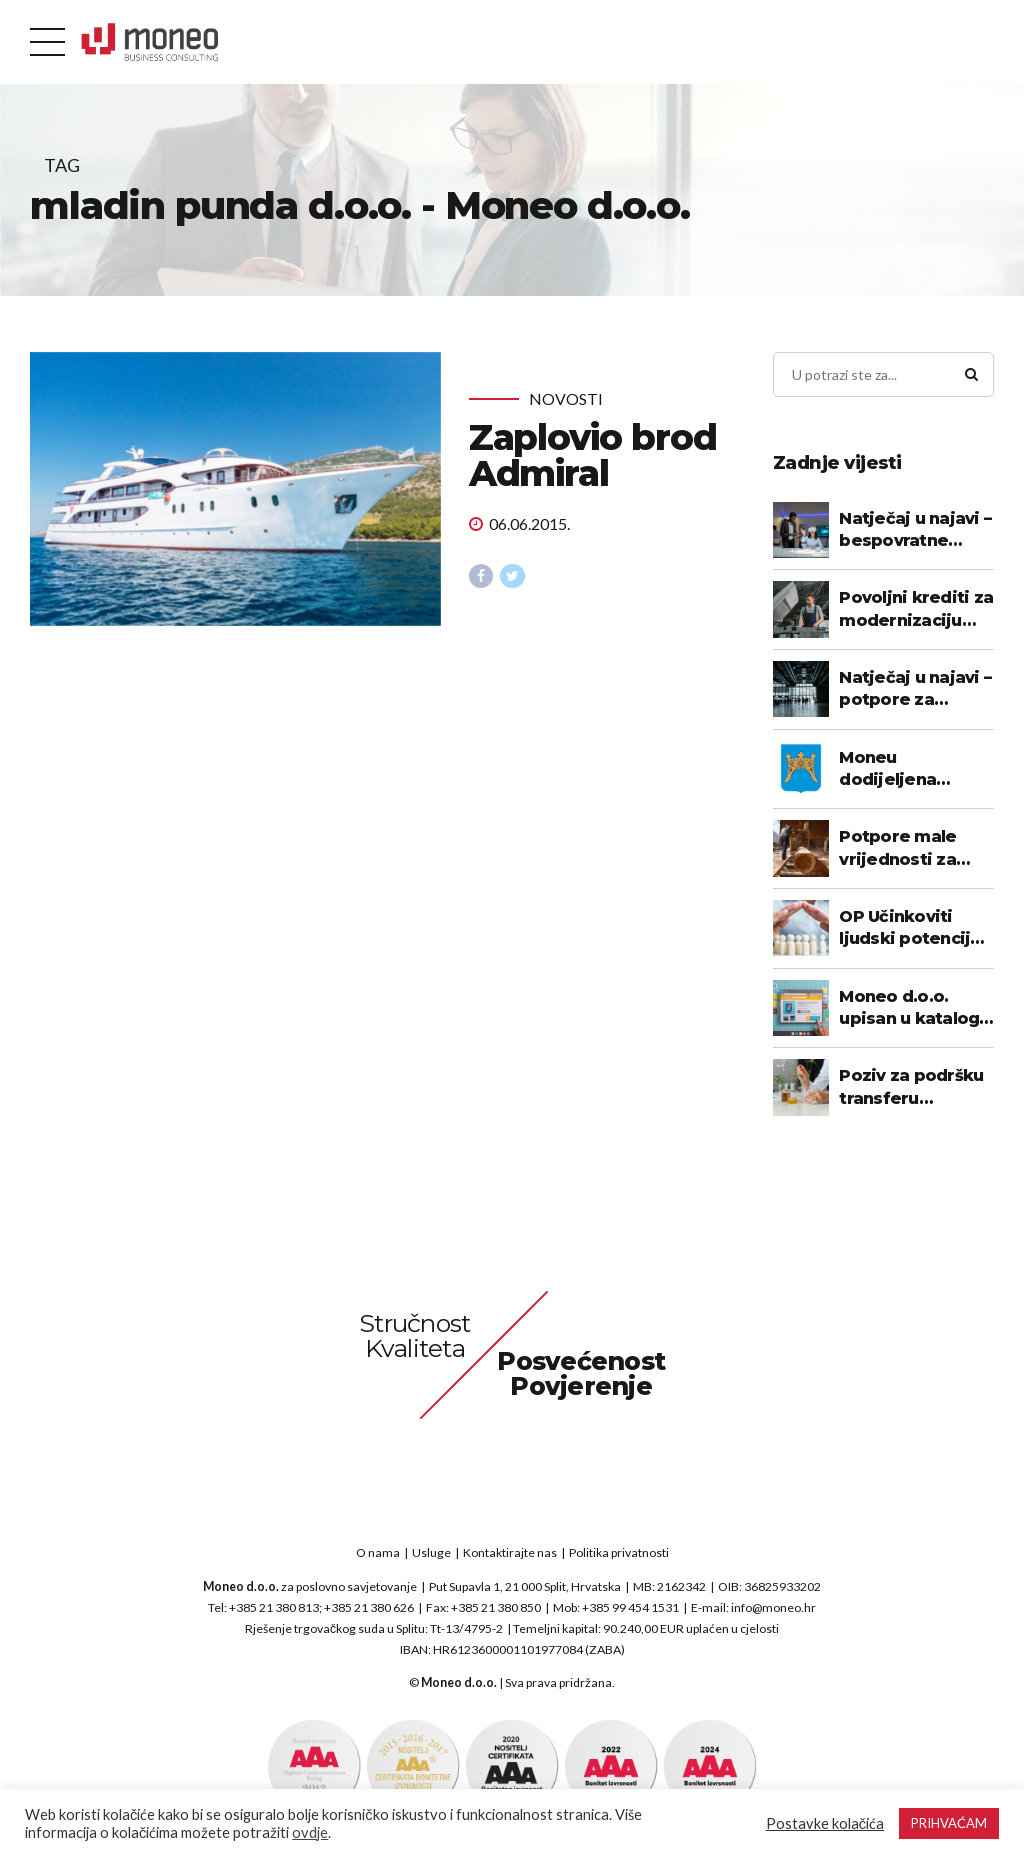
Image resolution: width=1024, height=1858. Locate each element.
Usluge (431, 1552)
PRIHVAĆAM (949, 1823)
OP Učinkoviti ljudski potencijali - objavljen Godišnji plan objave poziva (914, 929)
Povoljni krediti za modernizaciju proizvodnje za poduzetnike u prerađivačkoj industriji (916, 610)
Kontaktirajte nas (510, 1552)
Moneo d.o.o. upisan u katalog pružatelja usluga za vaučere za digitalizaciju (911, 1009)
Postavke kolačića (825, 1823)
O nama (378, 1552)
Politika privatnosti (619, 1552)
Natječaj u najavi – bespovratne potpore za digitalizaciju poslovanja (915, 531)
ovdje (310, 1832)
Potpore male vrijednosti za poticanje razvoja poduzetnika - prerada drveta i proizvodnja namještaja (912, 849)
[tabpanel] (235, 489)
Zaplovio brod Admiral (593, 455)
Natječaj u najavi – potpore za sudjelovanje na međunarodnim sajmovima (915, 690)
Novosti (566, 398)
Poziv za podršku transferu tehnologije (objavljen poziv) (911, 1088)
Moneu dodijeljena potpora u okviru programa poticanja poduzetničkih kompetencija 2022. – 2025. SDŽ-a (914, 770)
